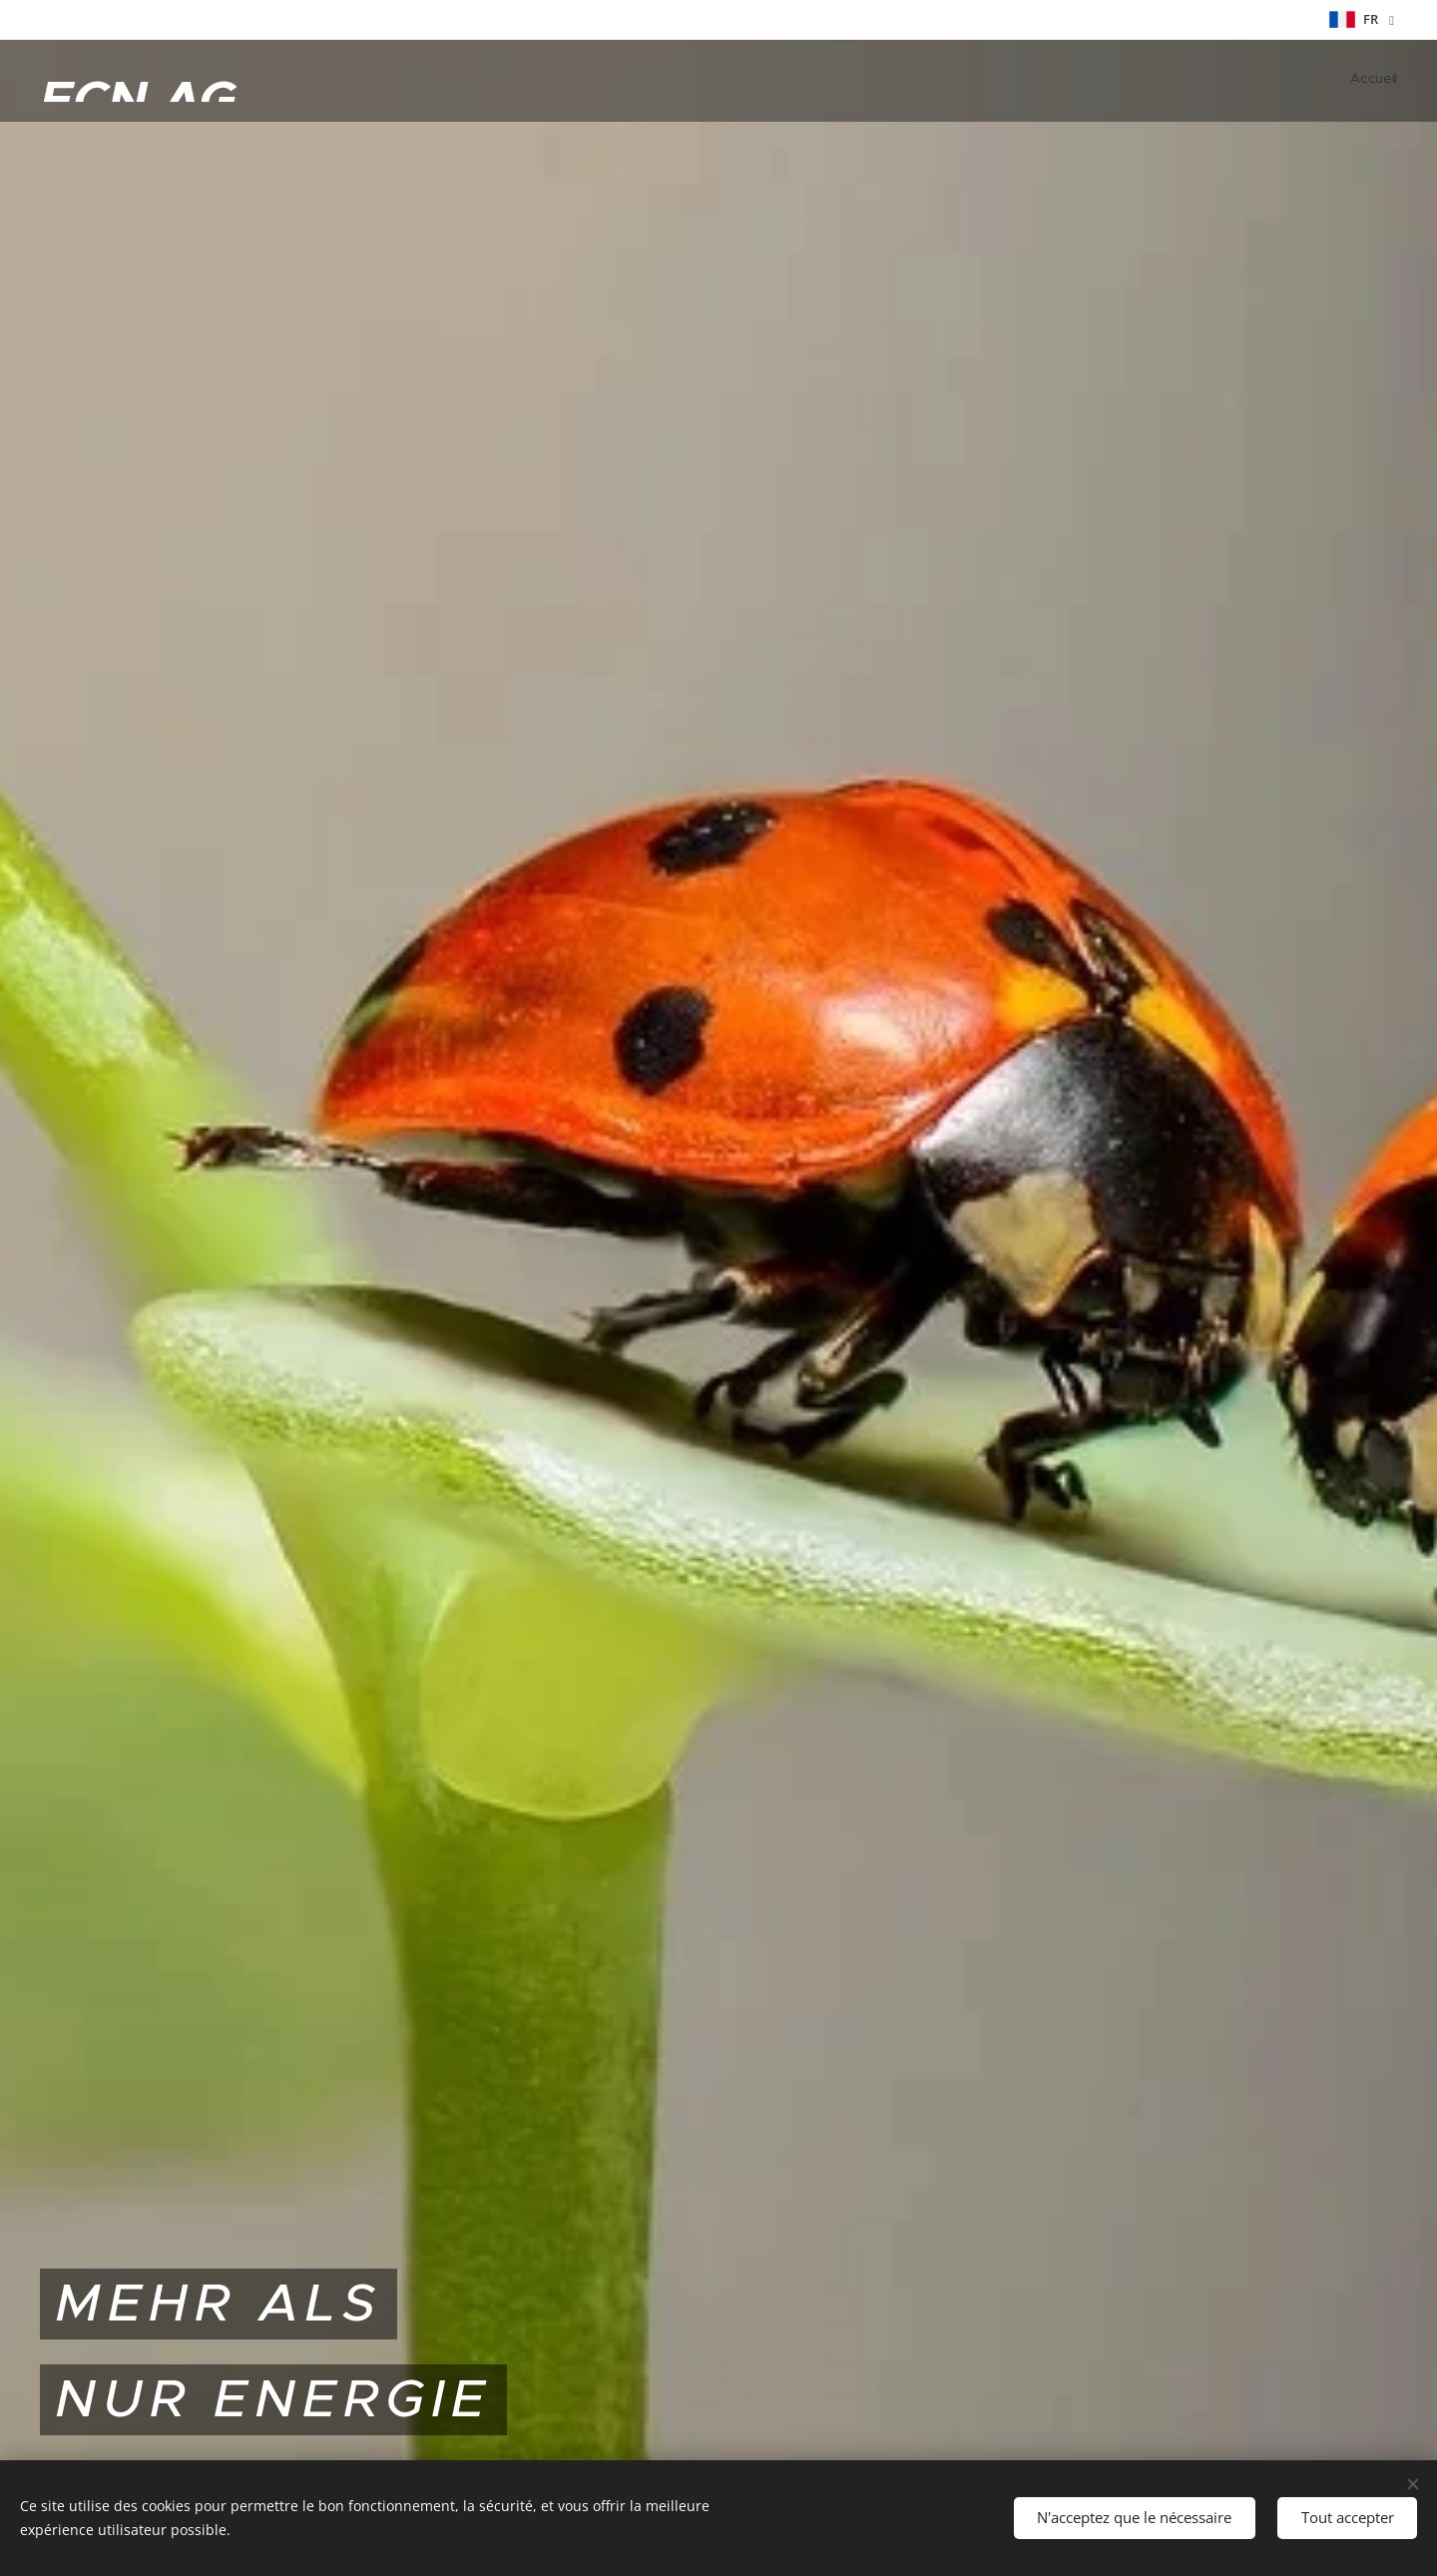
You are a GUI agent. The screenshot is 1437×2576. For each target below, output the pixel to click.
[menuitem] (1394, 81)
